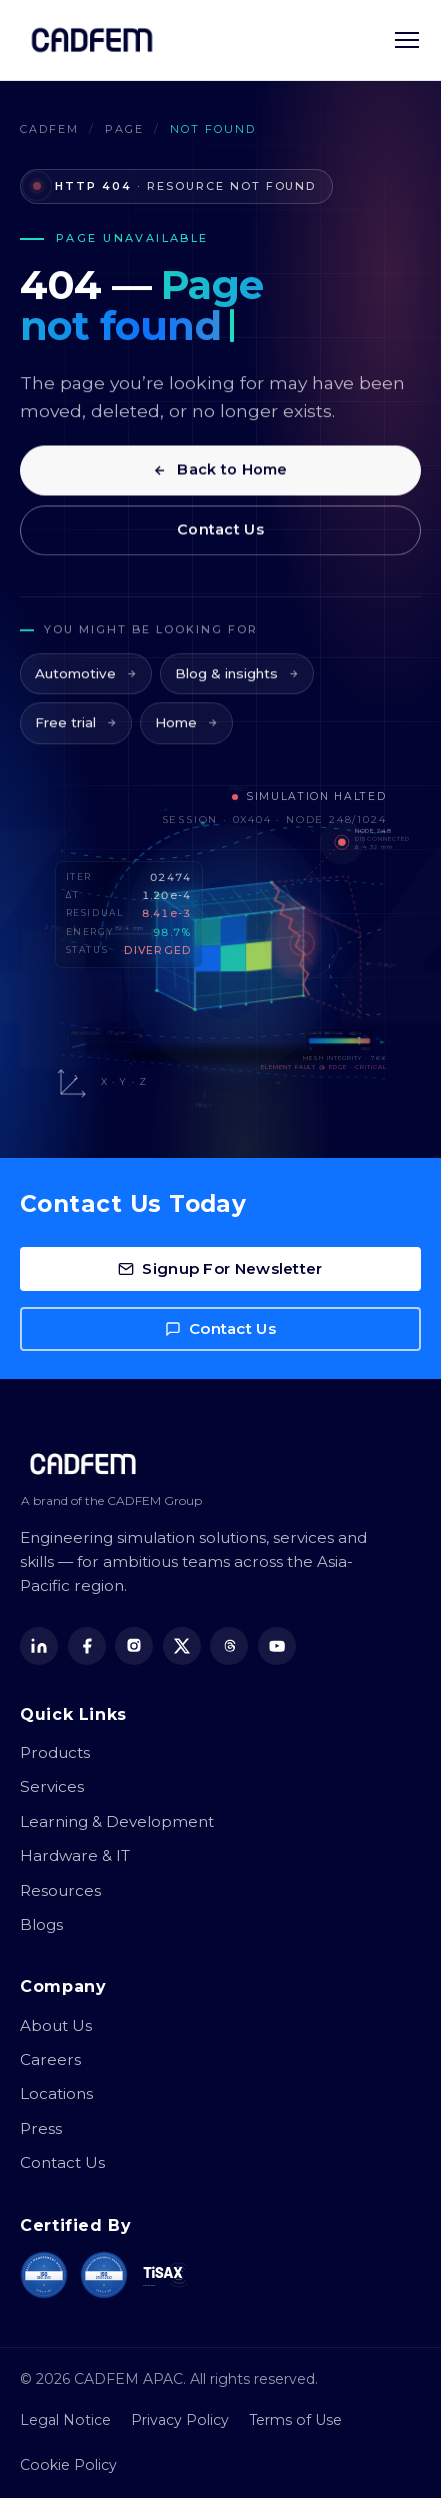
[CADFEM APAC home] (92, 40)
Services (52, 1786)
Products (55, 1752)
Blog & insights (237, 688)
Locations (56, 2093)
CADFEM (49, 129)
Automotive (86, 688)
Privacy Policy (180, 2420)
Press (41, 2128)
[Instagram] (134, 1646)
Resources (60, 1890)
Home (186, 737)
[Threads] (229, 1646)
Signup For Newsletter (220, 1268)
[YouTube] (277, 1646)
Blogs (41, 1924)
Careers (50, 2059)
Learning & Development (117, 1821)
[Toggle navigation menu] (407, 40)
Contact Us (220, 537)
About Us (56, 2025)
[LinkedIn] (39, 1646)
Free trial (76, 737)
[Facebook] (87, 1646)
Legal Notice (65, 2420)
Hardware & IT (75, 1855)
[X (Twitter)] (182, 1646)
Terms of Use (295, 2420)
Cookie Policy (68, 2465)
